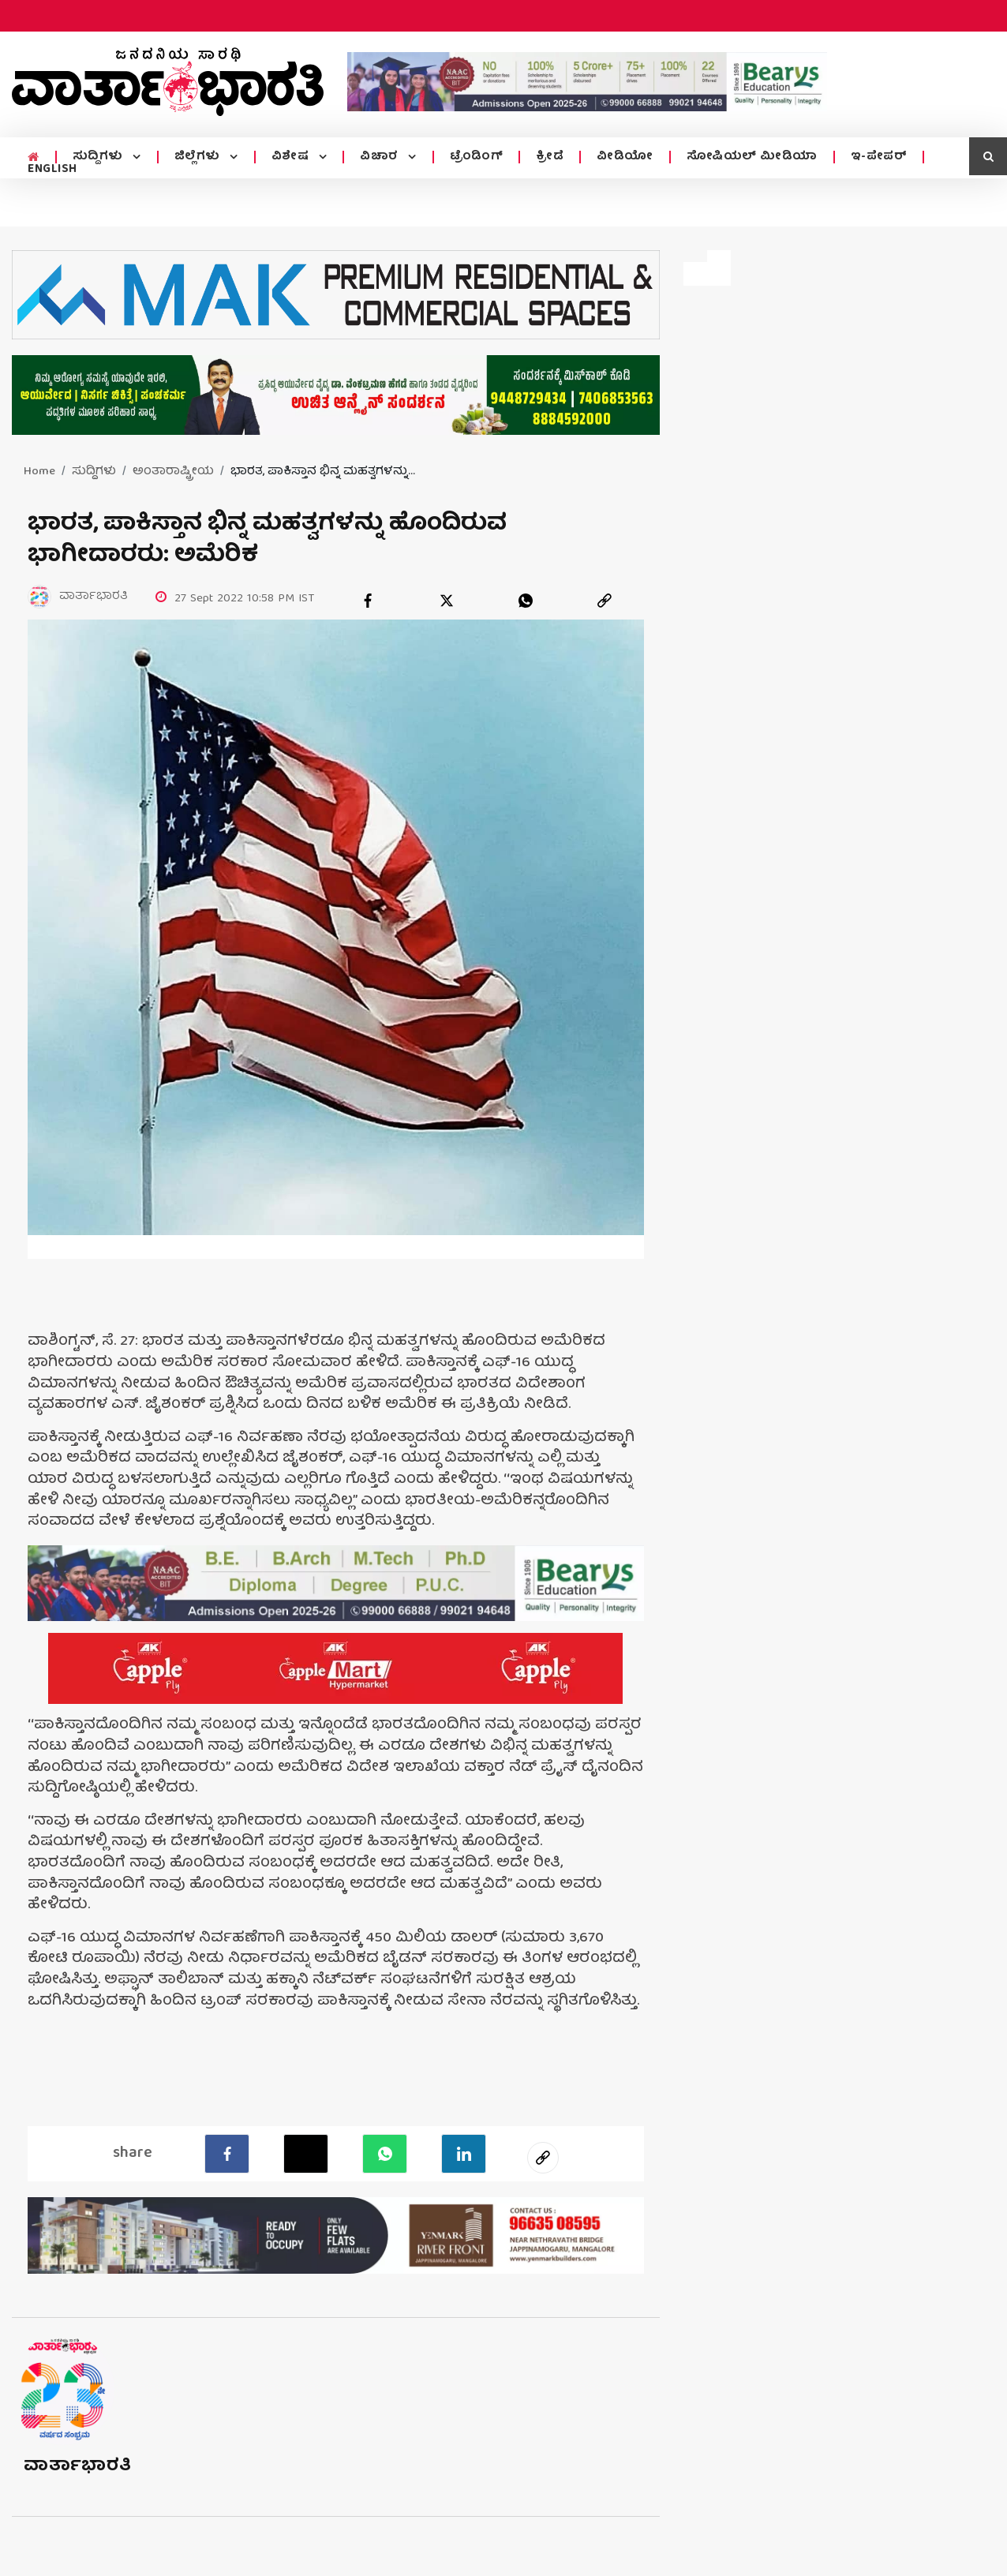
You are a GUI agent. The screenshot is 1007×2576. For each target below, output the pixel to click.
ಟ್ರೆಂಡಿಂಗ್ (477, 157)
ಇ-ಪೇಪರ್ (879, 157)
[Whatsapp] (384, 2154)
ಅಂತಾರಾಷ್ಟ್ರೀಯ (173, 471)
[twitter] (446, 600)
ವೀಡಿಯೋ (625, 157)
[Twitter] (305, 2154)
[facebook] (368, 600)
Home (39, 471)
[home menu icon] (33, 158)
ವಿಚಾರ (381, 157)
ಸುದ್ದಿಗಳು (100, 157)
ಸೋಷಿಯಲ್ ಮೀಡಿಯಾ (752, 157)
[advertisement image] (587, 81)
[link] (604, 600)
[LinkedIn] (463, 2154)
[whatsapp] (525, 600)
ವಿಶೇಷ (292, 157)
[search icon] (988, 156)
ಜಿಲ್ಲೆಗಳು (199, 157)
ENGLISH (52, 169)
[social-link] (543, 2158)
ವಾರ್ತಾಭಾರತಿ (78, 2467)
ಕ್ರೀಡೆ (549, 157)
